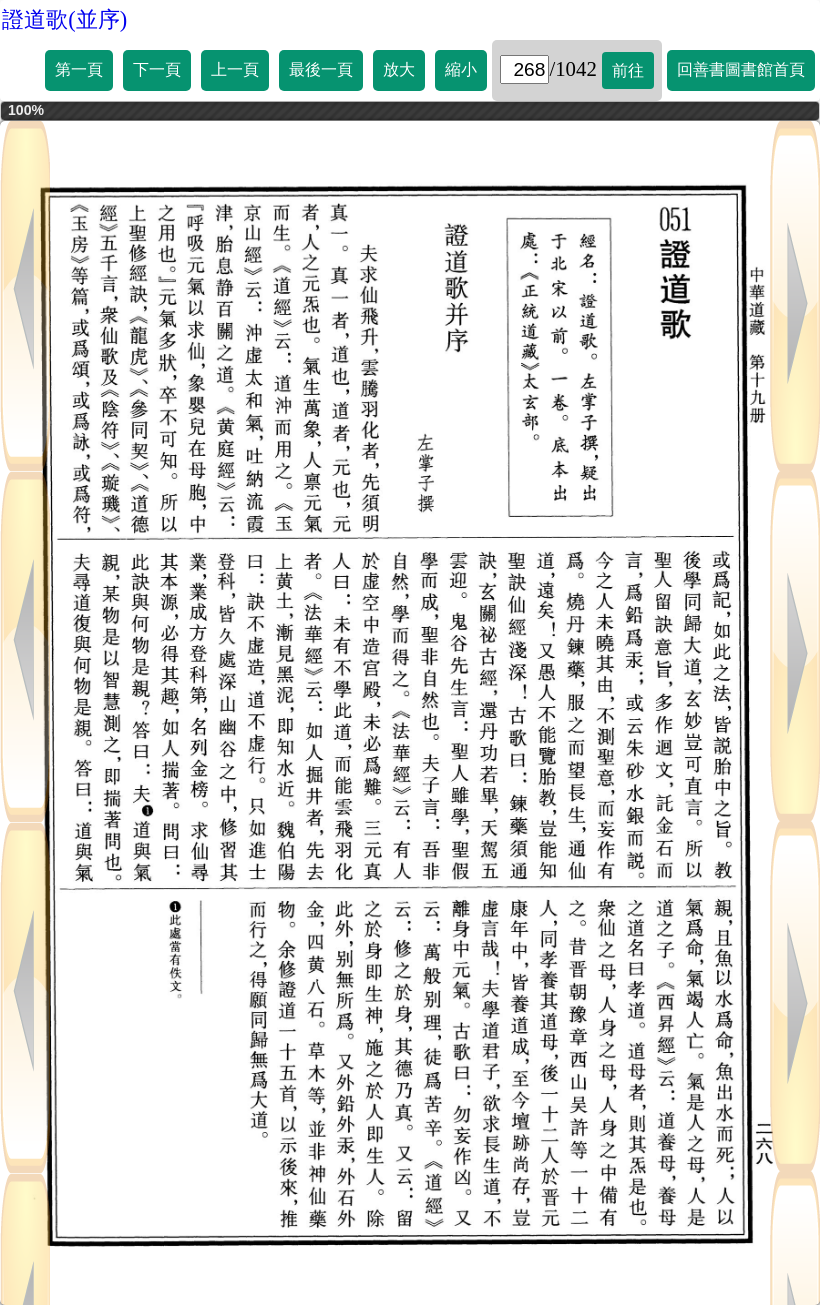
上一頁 (235, 69)
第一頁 (79, 69)
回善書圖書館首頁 (741, 69)
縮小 (461, 69)
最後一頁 (321, 69)
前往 (628, 70)
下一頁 (157, 69)
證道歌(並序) (64, 19)
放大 (399, 69)
